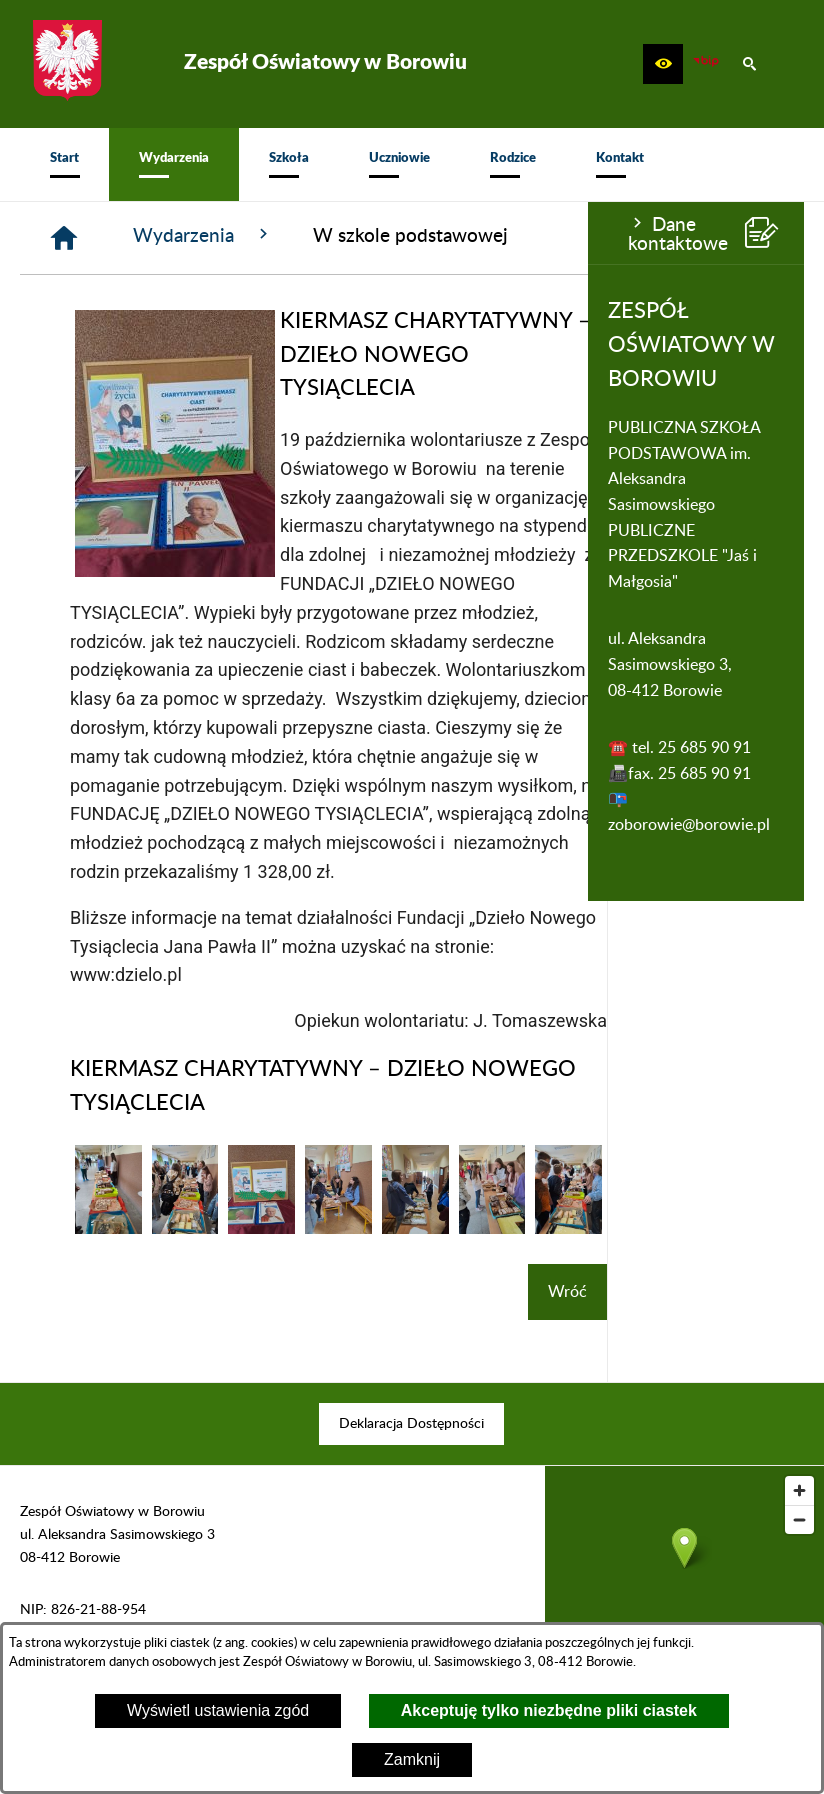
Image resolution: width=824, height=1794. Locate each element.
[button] (663, 64)
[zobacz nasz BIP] (706, 64)
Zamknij (412, 1759)
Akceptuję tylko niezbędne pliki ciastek (549, 1710)
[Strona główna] (261, 238)
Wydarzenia (400, 235)
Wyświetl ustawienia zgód (218, 1710)
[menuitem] (64, 164)
